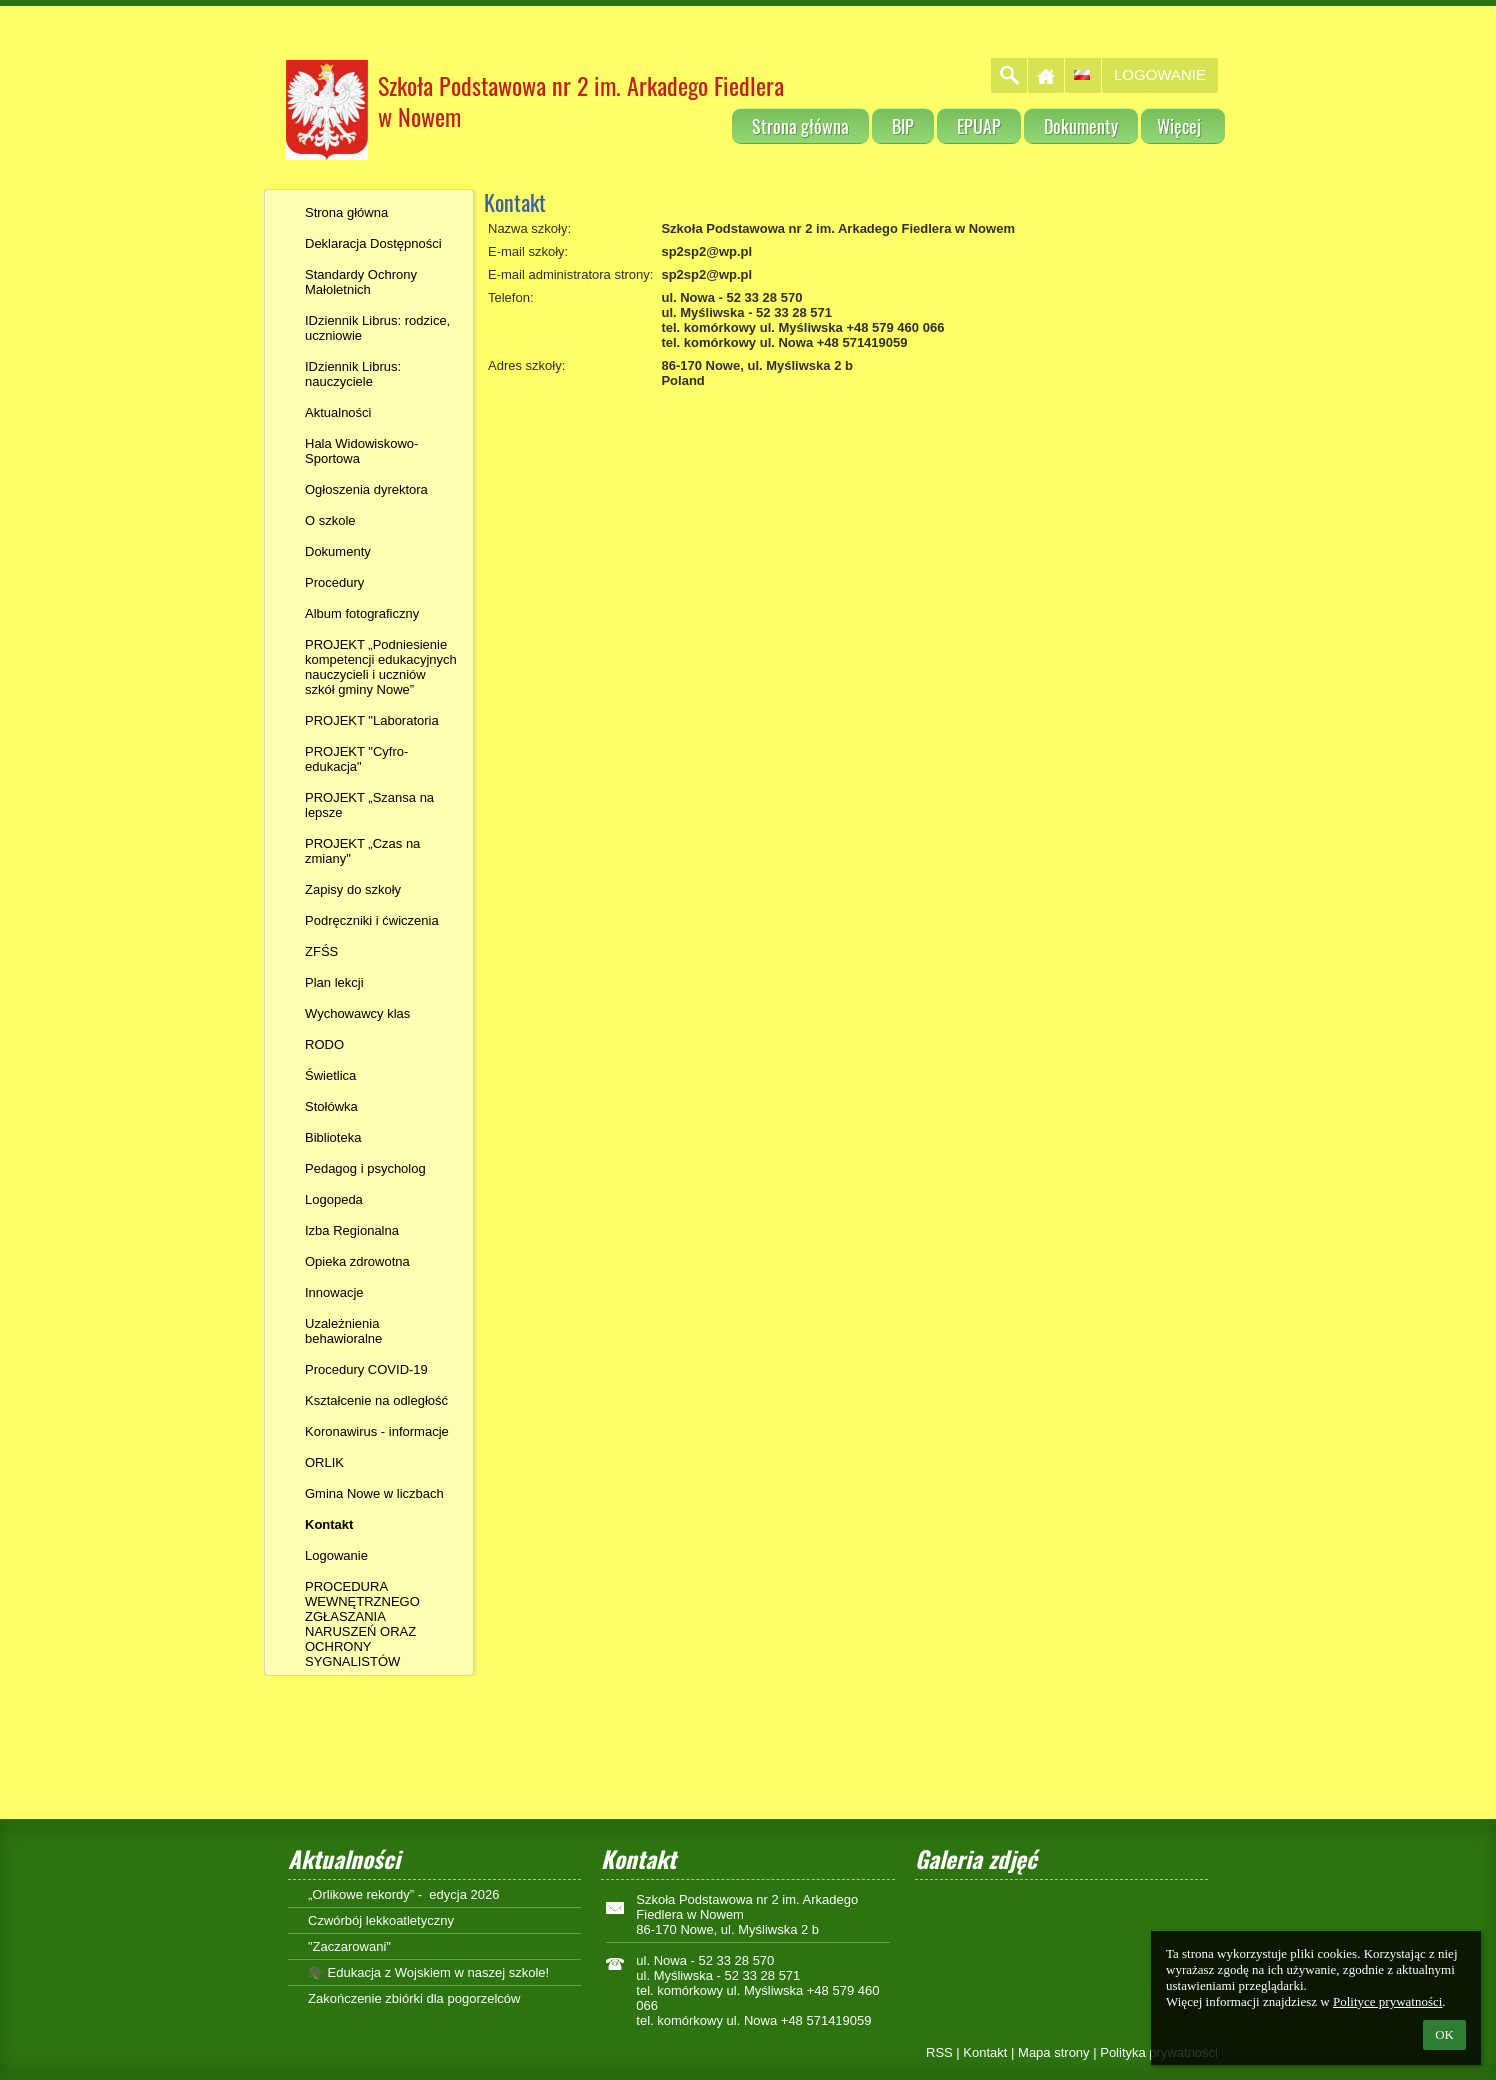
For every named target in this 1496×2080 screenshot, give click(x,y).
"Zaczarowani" (349, 1946)
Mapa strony (1054, 2052)
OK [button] (1444, 2034)
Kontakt (985, 2052)
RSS (939, 2052)
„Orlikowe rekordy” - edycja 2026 (403, 1894)
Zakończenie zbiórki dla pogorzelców (414, 1998)
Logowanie (1160, 74)
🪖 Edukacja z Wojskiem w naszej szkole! (428, 1972)
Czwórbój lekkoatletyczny (381, 1920)
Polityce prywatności (1387, 2001)
